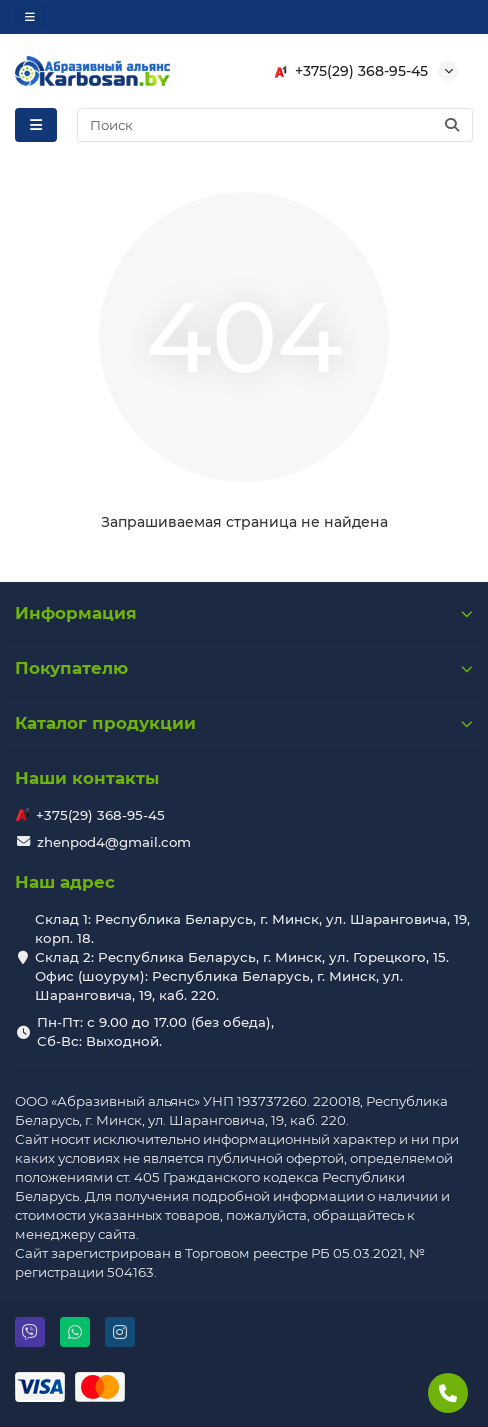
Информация (244, 613)
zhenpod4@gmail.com (114, 842)
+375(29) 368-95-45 (347, 71)
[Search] (275, 125)
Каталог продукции (244, 723)
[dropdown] (30, 17)
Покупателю (244, 668)
